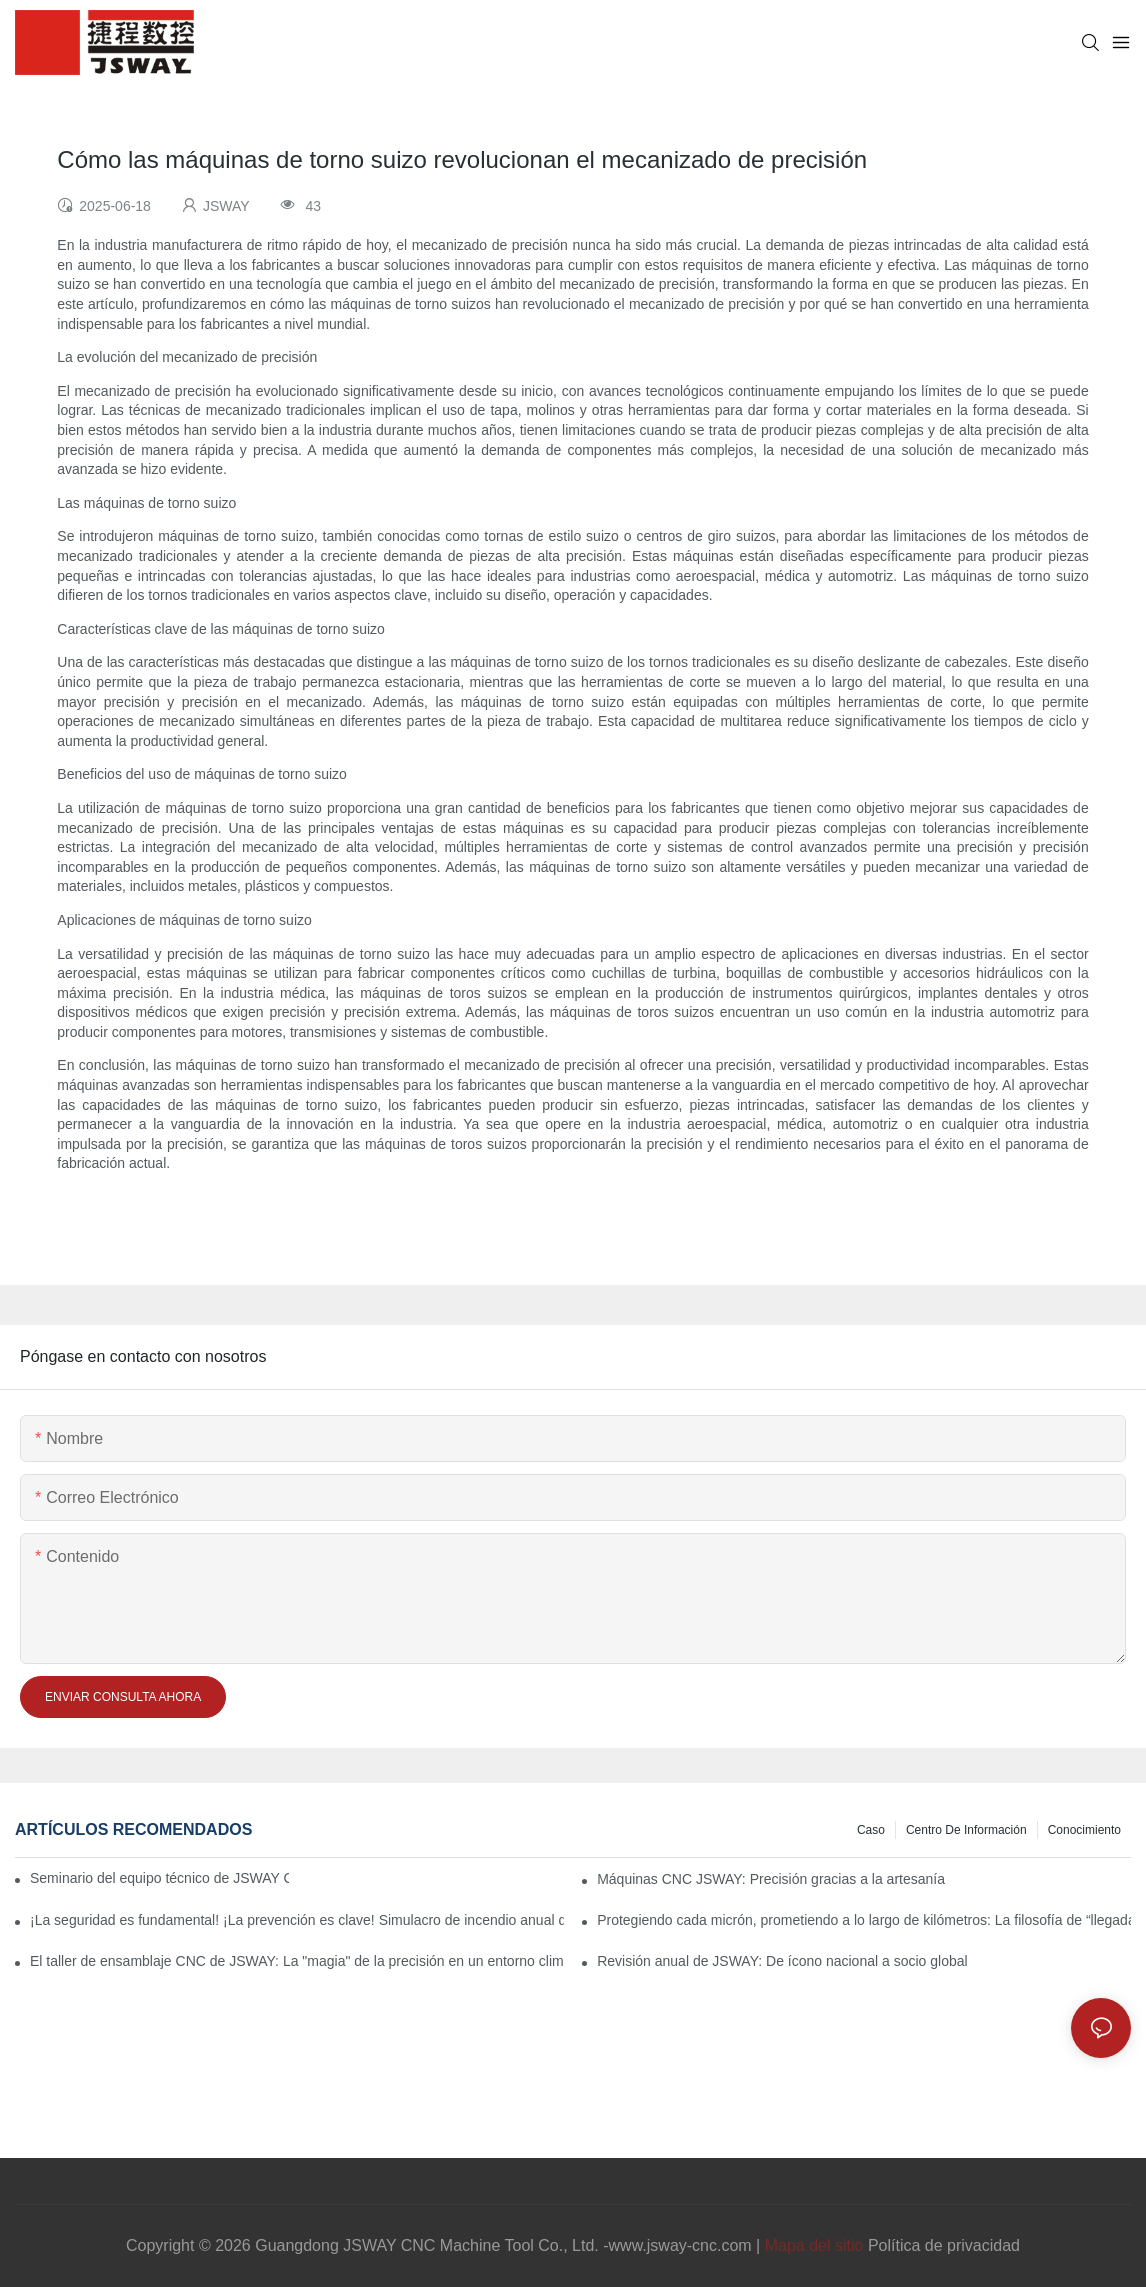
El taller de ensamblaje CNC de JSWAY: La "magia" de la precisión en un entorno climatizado (297, 1961)
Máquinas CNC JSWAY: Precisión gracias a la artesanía (771, 1879)
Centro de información (966, 1830)
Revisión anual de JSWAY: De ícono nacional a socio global (782, 1961)
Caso (871, 1830)
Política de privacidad (944, 2245)
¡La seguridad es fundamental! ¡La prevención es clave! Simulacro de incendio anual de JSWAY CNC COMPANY (297, 1920)
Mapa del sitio (814, 2245)
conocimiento (1084, 1830)
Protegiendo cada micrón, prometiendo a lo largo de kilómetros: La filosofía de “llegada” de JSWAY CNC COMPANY (864, 1920)
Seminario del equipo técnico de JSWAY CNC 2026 (159, 1878)
